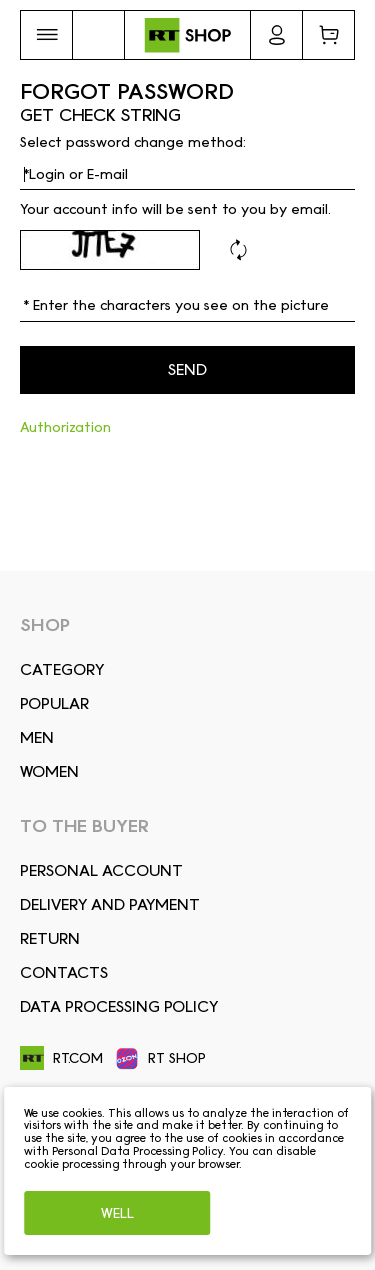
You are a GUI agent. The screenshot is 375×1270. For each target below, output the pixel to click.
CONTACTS (64, 972)
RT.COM (61, 1058)
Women (49, 771)
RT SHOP (160, 1059)
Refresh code (238, 250)
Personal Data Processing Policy (137, 1151)
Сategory (62, 669)
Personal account (101, 870)
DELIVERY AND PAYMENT (110, 904)
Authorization (65, 427)
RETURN (50, 938)
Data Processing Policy (119, 1006)
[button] (46, 35)
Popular (54, 703)
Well (117, 1213)
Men (37, 737)
